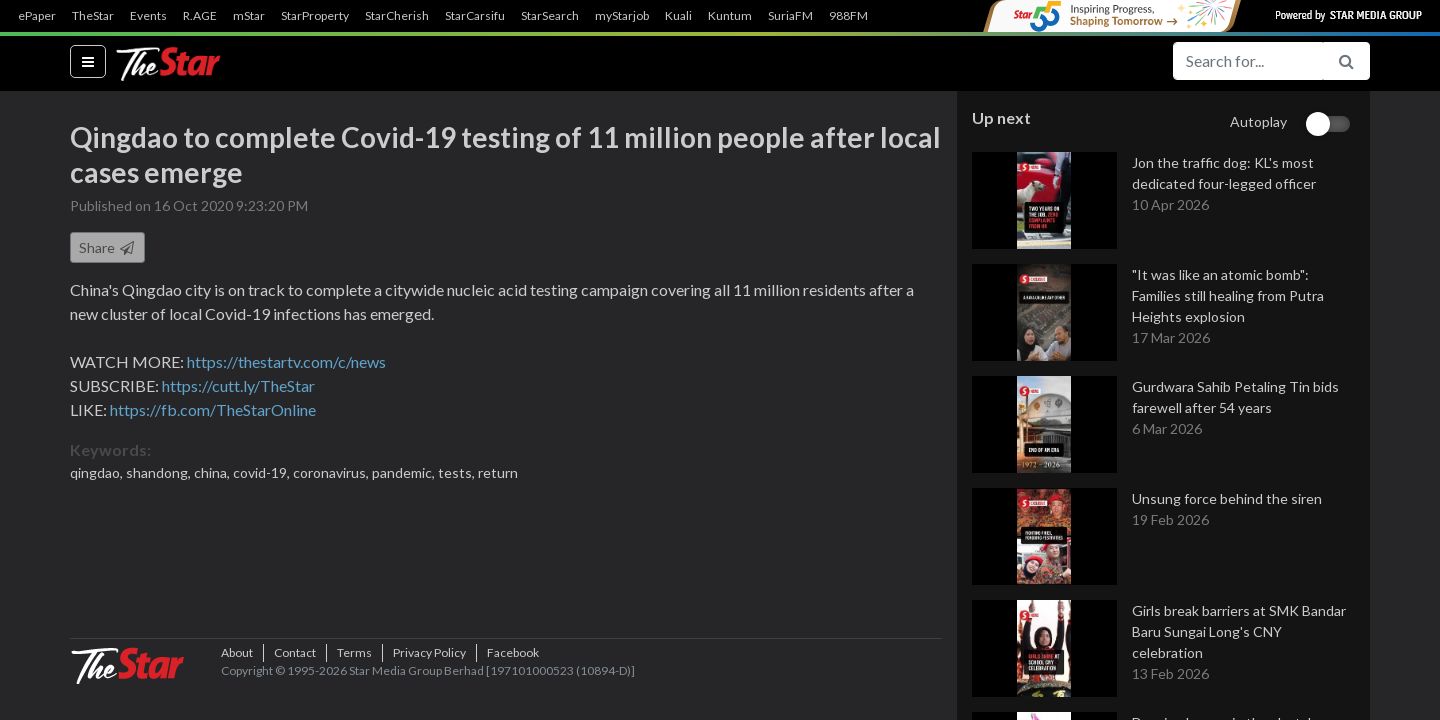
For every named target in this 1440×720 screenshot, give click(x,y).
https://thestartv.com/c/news (286, 362)
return (498, 473)
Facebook (513, 684)
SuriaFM (790, 16)
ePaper (37, 16)
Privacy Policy (429, 684)
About (237, 684)
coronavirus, (332, 473)
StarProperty (315, 16)
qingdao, (98, 473)
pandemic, (405, 473)
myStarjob (622, 16)
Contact (295, 684)
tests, (458, 473)
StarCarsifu (475, 16)
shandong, (160, 473)
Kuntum (730, 16)
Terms (354, 684)
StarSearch (550, 16)
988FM (848, 16)
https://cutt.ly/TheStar (238, 386)
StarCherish (397, 16)
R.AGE (200, 16)
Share (107, 248)
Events (148, 16)
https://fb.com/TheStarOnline (213, 410)
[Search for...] (1248, 61)
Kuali (678, 16)
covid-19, (263, 473)
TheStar (93, 16)
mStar (249, 16)
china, (213, 473)
